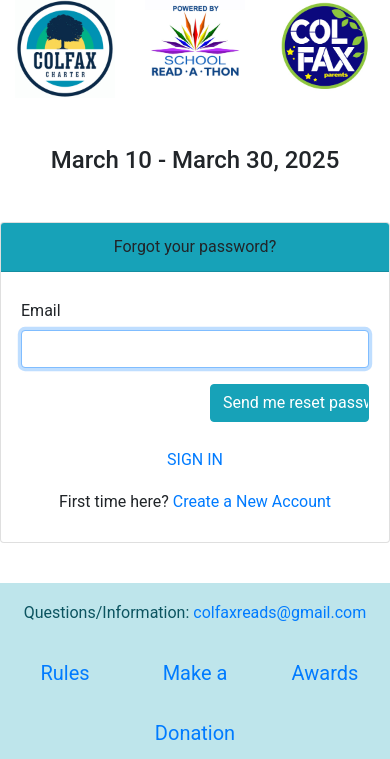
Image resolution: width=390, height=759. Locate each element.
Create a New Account (252, 501)
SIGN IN (195, 459)
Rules (64, 673)
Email (41, 310)
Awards (325, 673)
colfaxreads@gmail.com (279, 612)
